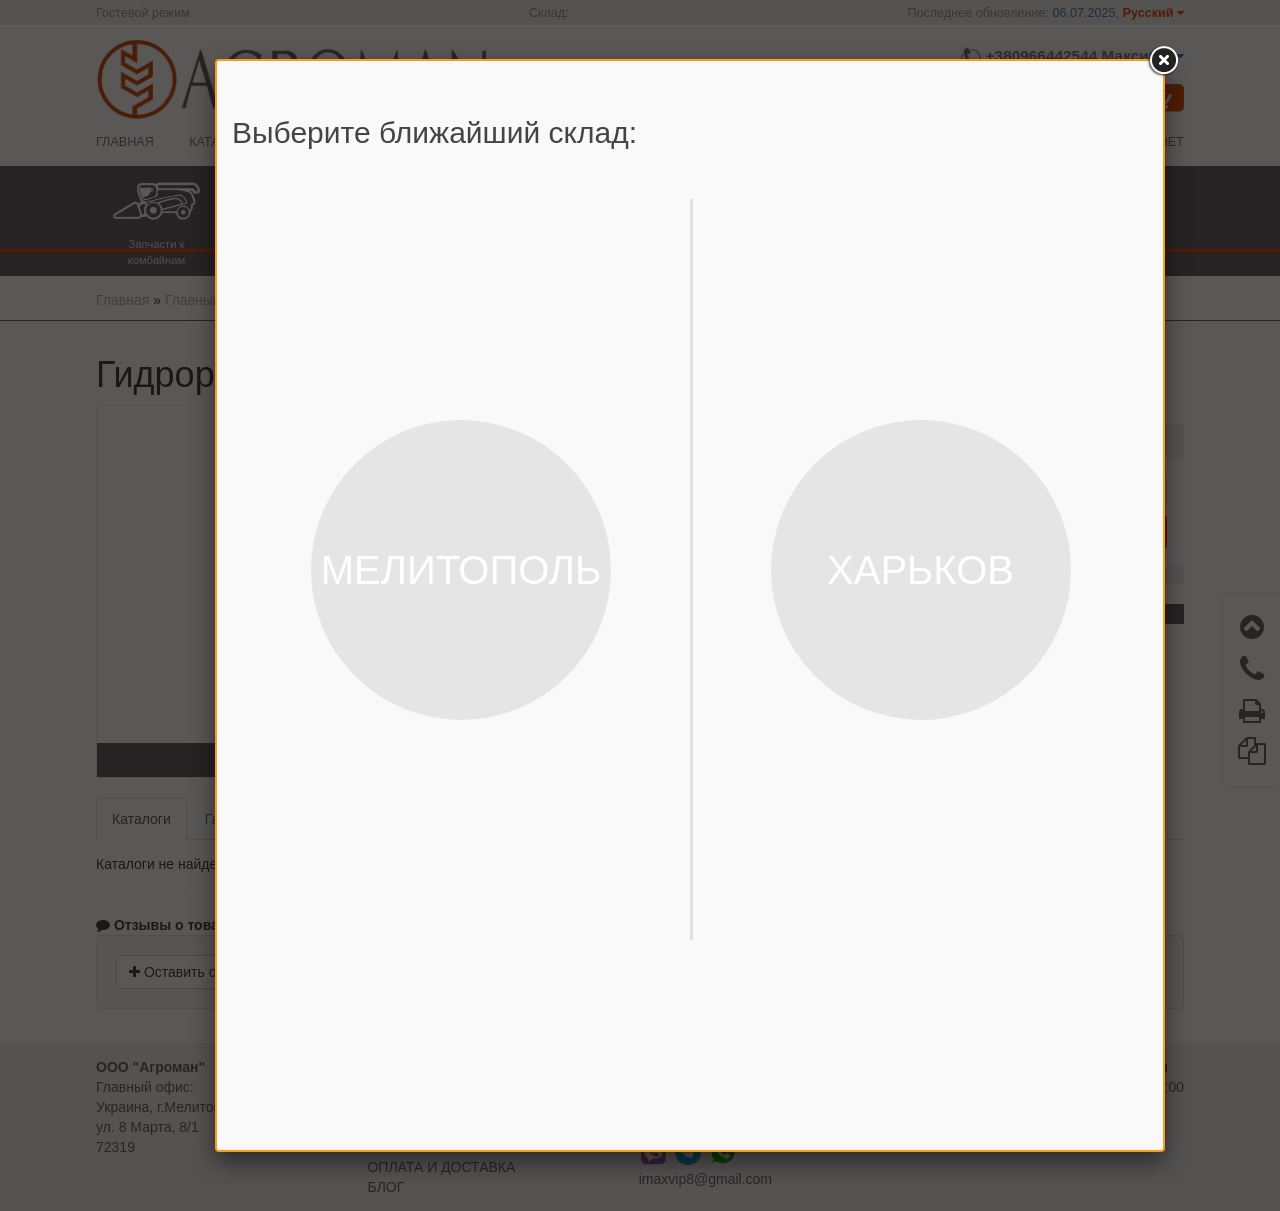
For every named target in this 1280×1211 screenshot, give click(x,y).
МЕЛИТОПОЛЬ (461, 570)
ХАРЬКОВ (920, 570)
